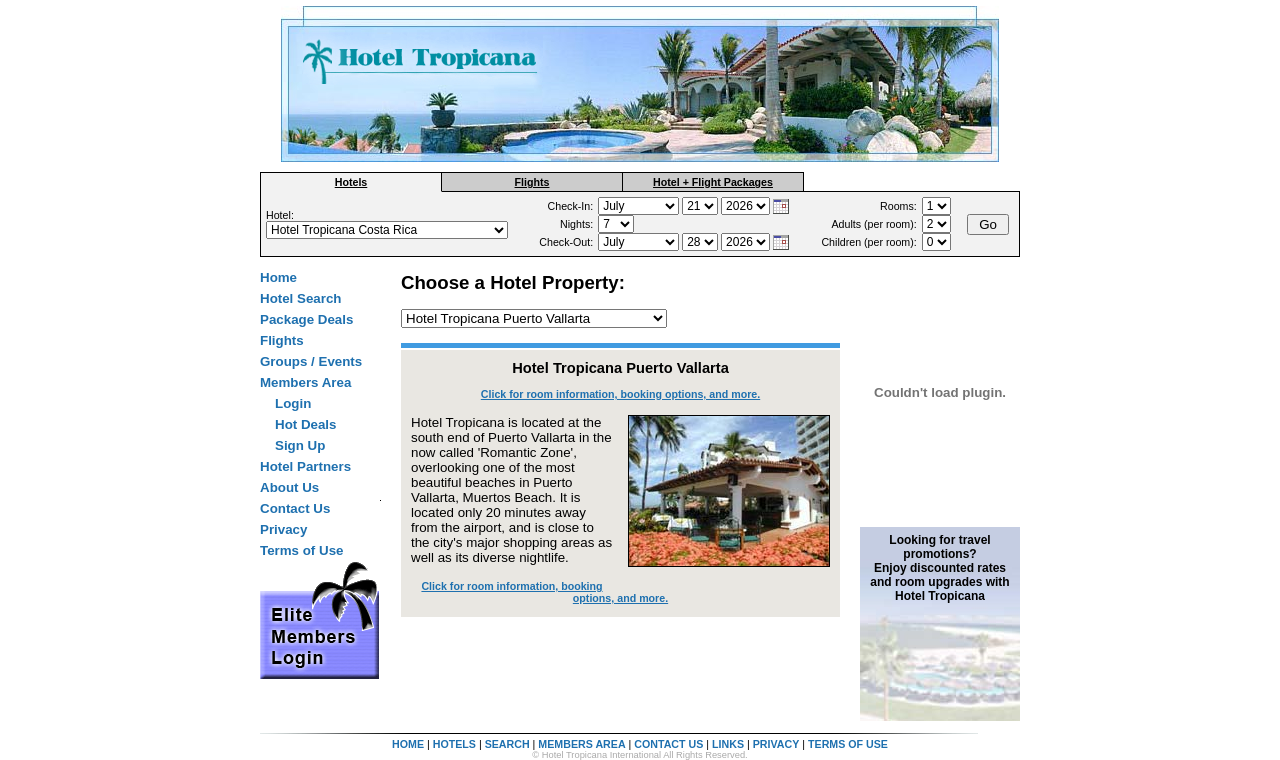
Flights (532, 182)
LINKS (728, 744)
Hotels (351, 182)
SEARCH (507, 744)
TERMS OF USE (848, 744)
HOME (408, 744)
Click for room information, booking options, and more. (620, 394)
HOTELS (454, 744)
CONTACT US (668, 744)
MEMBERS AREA (581, 744)
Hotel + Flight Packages (713, 182)
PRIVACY (776, 744)
